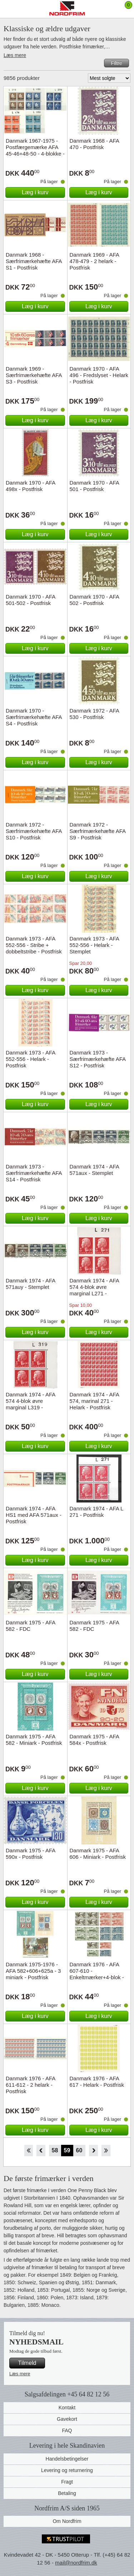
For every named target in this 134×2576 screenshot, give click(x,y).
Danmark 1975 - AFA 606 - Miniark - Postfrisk (98, 1853)
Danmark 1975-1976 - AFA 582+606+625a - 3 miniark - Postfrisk (33, 1970)
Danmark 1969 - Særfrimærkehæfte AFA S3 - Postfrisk (34, 375)
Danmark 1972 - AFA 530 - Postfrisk (94, 714)
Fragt (67, 2482)
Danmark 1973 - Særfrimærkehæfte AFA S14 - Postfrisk (34, 1172)
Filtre (116, 63)
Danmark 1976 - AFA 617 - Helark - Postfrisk (97, 2081)
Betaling (67, 2493)
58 (55, 2150)
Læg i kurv (35, 192)
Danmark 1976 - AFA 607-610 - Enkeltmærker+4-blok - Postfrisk (97, 1974)
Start (28, 2150)
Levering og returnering (67, 2470)
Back (40, 2150)
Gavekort (67, 2419)
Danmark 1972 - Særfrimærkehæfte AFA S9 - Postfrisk (98, 831)
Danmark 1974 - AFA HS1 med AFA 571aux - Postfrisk (33, 1514)
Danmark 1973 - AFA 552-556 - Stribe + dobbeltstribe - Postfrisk (34, 944)
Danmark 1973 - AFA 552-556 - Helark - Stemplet (94, 944)
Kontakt (67, 2407)
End (105, 2150)
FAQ (67, 2430)
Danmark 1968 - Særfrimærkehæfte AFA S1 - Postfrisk (34, 261)
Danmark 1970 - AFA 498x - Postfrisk (30, 486)
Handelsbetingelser (67, 2459)
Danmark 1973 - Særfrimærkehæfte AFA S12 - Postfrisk (98, 1058)
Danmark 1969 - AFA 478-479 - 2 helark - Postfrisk (94, 261)
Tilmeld (27, 2363)
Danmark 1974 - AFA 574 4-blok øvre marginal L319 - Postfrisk (30, 1404)
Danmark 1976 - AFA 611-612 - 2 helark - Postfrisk (30, 2084)
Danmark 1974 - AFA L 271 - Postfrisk (96, 1511)
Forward (93, 2150)
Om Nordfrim (67, 2521)
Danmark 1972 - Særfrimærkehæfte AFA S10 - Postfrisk (34, 831)
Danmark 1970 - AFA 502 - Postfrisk (94, 600)
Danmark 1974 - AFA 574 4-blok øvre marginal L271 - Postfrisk (94, 1290)
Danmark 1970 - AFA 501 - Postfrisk (94, 486)
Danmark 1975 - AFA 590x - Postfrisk (30, 1853)
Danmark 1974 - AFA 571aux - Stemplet (94, 1169)
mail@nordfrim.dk (76, 2563)
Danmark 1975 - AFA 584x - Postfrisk (94, 1739)
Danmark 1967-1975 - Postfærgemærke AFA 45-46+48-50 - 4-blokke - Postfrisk (35, 150)
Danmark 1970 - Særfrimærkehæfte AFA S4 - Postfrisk (34, 717)
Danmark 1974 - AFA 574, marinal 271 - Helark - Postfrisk (94, 1400)
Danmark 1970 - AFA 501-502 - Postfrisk (30, 600)
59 (67, 2150)
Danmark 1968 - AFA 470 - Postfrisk (94, 144)
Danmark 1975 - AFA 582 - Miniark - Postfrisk (34, 1739)
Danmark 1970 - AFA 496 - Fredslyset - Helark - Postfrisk (99, 375)
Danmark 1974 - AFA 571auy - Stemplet (30, 1283)
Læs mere (15, 55)
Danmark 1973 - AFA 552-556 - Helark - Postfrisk (30, 1058)
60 (79, 2150)
